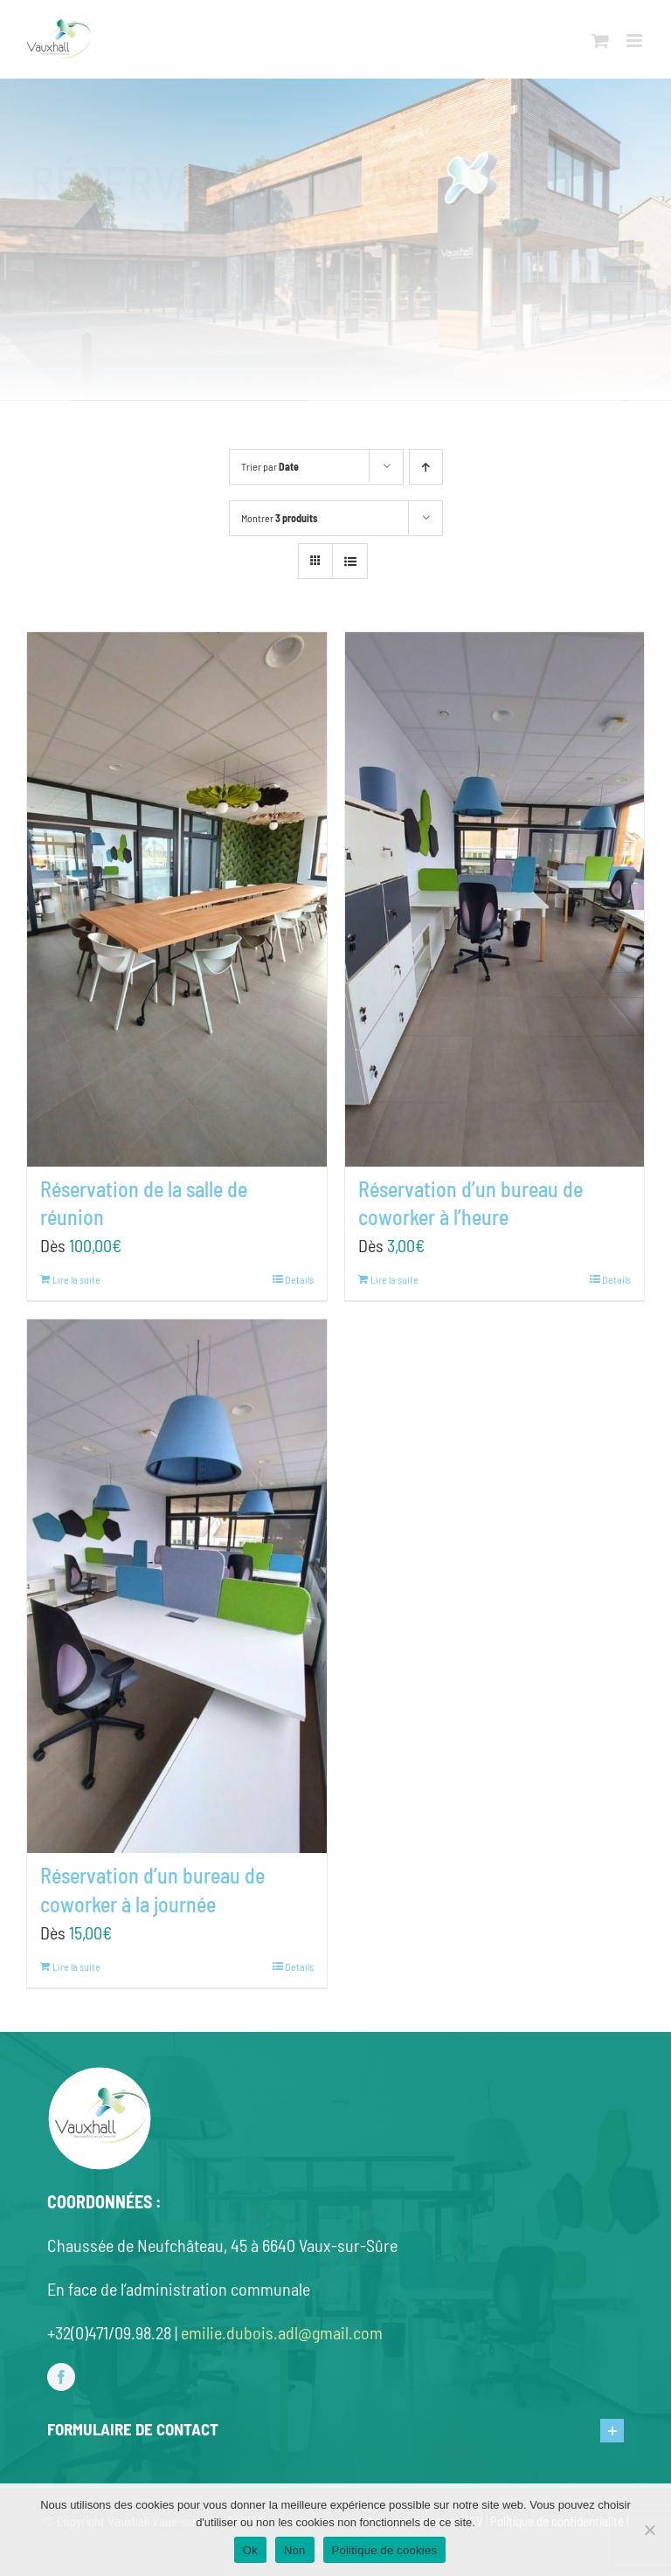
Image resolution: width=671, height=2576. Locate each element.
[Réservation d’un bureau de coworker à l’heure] (495, 899)
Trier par (270, 466)
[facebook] (61, 2377)
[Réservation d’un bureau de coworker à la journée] (177, 1586)
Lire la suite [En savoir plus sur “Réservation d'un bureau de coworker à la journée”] (76, 1966)
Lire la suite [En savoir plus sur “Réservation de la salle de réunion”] (76, 1279)
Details (299, 1279)
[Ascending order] (426, 467)
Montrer (279, 518)
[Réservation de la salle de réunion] (177, 899)
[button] (336, 2430)
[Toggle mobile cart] (600, 40)
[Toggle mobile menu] (635, 40)
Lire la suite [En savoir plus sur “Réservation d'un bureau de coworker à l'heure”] (394, 1279)
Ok (250, 2550)
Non (295, 2550)
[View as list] (350, 561)
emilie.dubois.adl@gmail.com (282, 2332)
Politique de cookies (385, 2550)
